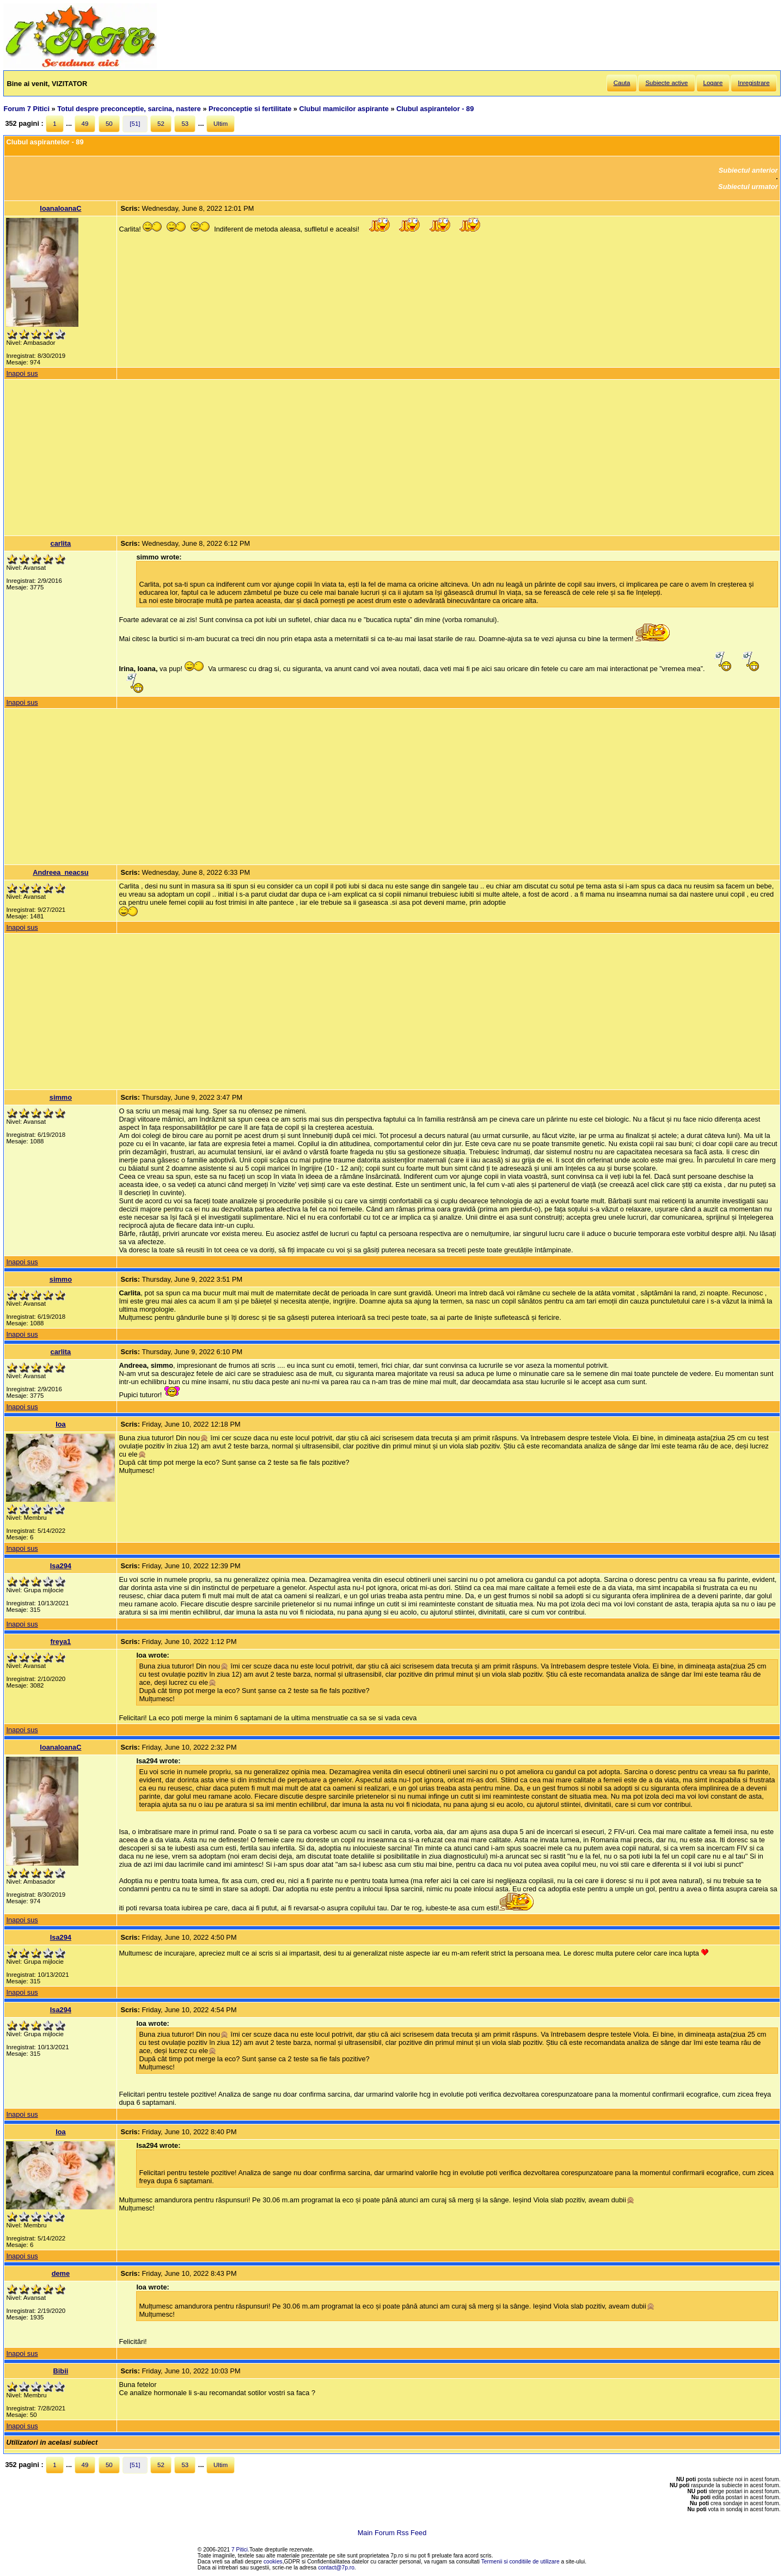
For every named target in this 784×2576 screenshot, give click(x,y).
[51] (135, 123)
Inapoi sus (22, 373)
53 (184, 123)
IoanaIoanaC (60, 208)
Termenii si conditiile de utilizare (520, 2562)
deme (61, 2273)
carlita (61, 543)
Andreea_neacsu (60, 872)
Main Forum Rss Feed (392, 2533)
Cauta (622, 83)
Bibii (61, 2371)
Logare (713, 83)
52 (160, 123)
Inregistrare (753, 83)
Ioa (61, 1424)
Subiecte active (666, 83)
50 (109, 123)
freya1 (61, 1641)
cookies (273, 2562)
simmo (61, 1097)
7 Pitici (239, 2550)
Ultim (220, 123)
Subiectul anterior (748, 170)
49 (85, 123)
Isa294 (60, 1566)
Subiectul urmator (748, 186)
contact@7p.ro (336, 2568)
